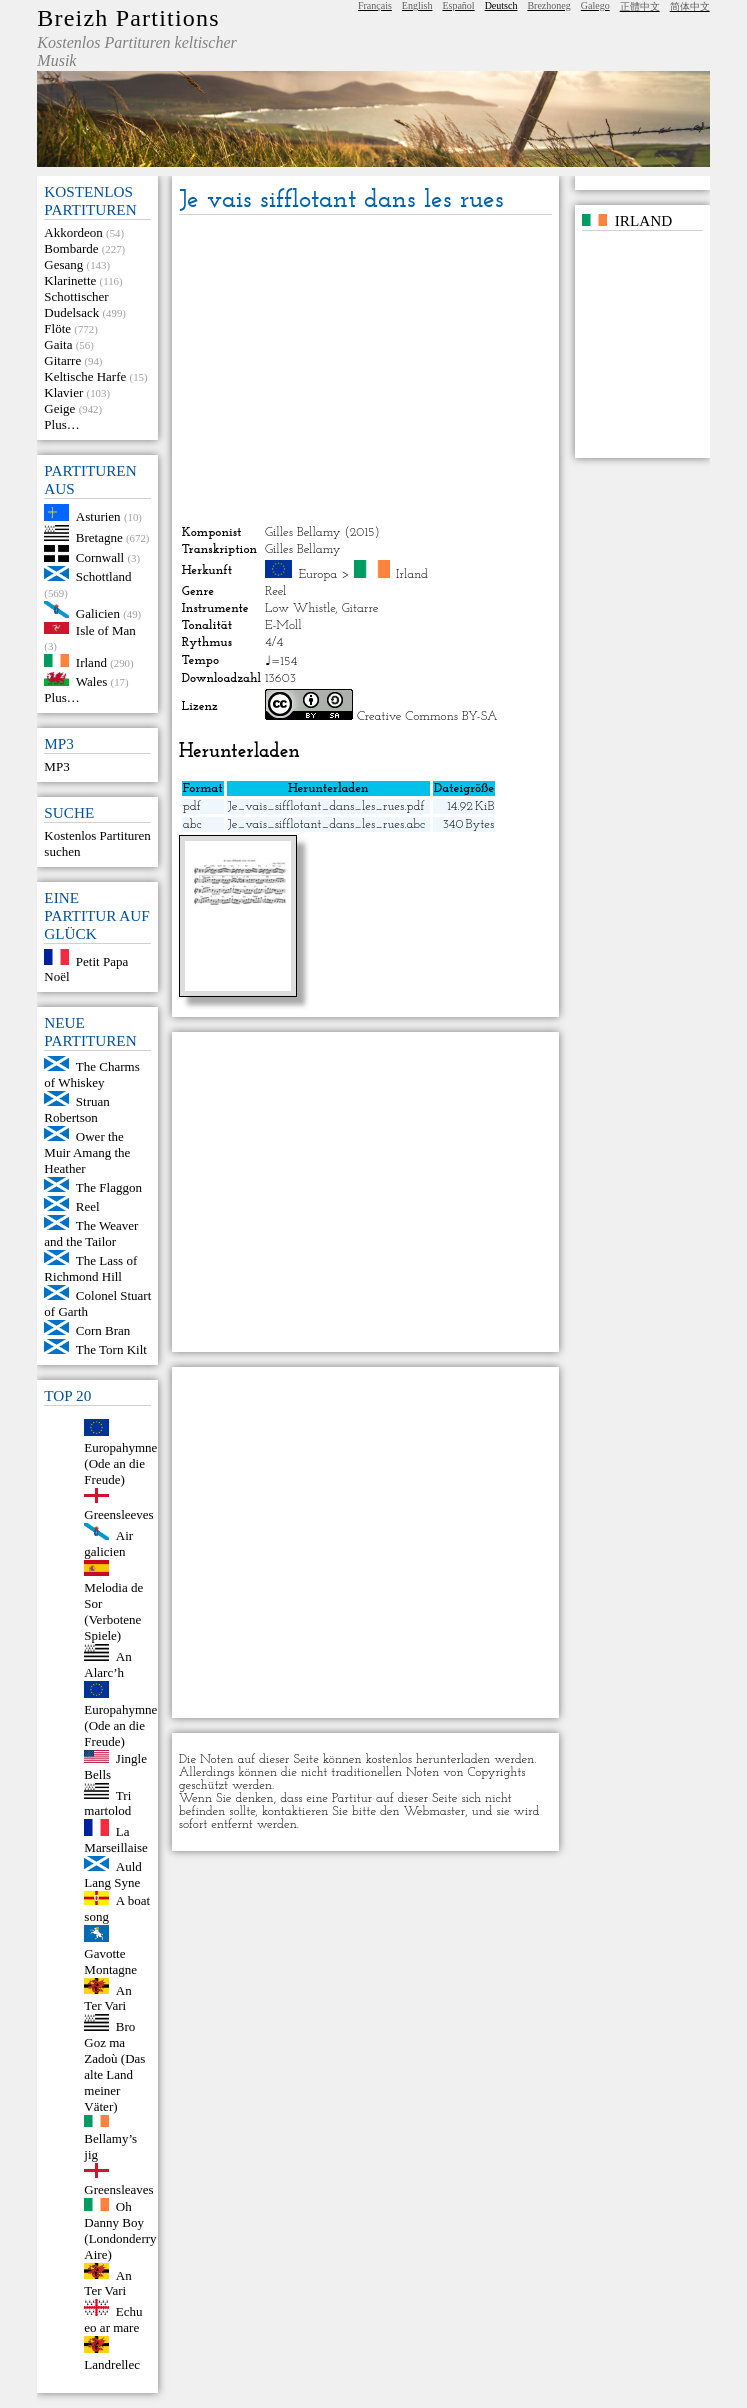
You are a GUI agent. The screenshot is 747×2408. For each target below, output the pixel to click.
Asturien (98, 516)
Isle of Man (106, 629)
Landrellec (112, 2364)
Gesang (63, 264)
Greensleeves (118, 1514)
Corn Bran (103, 1330)
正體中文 (640, 6)
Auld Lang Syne (113, 1874)
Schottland (104, 576)
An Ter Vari (107, 1997)
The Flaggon (109, 1187)
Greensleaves (118, 2189)
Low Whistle (300, 608)
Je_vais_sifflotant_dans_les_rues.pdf (326, 806)
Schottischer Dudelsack (76, 304)
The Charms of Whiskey (91, 1074)
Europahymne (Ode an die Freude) (120, 1463)
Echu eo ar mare (113, 2319)
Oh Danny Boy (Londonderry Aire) (120, 2230)
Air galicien (108, 1543)
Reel (88, 1206)
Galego (595, 5)
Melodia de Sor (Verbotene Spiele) (113, 1611)
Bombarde (71, 248)
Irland (91, 662)
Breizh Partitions (128, 18)
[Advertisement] (365, 370)
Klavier (63, 392)
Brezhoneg (548, 5)
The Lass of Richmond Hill (90, 1268)
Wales (91, 681)
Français (375, 5)
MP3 (56, 766)
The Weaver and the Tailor (91, 1233)
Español (458, 5)
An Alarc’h (107, 1664)
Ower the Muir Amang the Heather (87, 1152)
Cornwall (100, 557)
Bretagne (99, 536)
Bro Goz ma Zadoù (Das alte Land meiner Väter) (114, 2066)
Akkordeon (73, 232)
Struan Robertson (76, 1109)
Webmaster (435, 1811)
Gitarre (62, 360)
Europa (317, 574)
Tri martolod (107, 1802)
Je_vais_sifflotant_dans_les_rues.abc (327, 824)
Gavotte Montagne (110, 1961)
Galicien (98, 613)
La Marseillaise (116, 1839)
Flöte (57, 328)
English (417, 5)
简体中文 (690, 6)
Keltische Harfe (85, 376)
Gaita (58, 344)
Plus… (61, 424)
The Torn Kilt (111, 1349)
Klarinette (70, 280)
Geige (59, 408)
